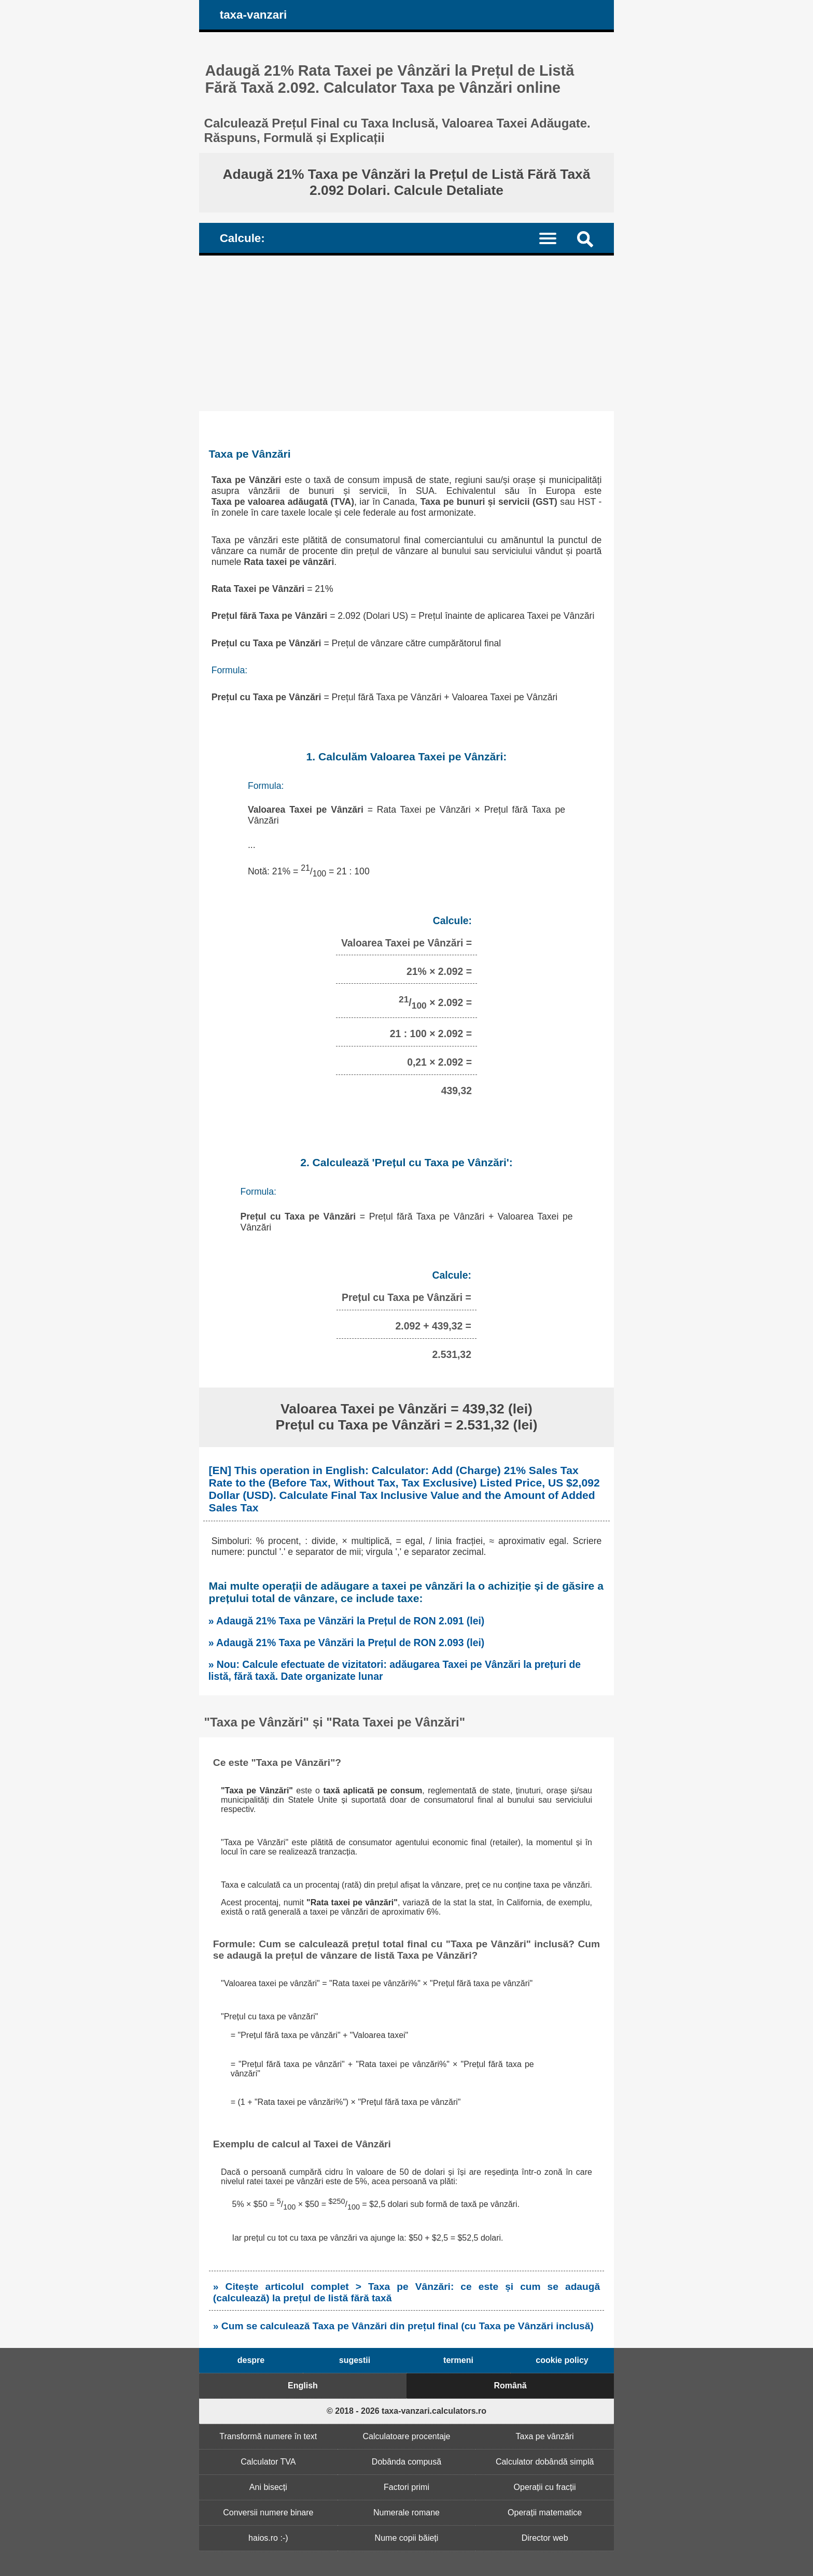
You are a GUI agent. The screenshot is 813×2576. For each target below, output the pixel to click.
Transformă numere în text (268, 2436)
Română (510, 2385)
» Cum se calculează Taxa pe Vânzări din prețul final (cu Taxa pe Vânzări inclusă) (403, 2325)
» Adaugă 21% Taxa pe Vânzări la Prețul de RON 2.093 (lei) (346, 1642)
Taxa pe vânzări (545, 2436)
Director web (545, 2537)
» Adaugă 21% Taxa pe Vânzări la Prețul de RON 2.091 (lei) (346, 1620)
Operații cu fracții (545, 2487)
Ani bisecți (268, 2487)
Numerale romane (406, 2512)
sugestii (354, 2360)
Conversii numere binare (268, 2512)
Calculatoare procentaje (406, 2436)
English (303, 2385)
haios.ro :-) (268, 2537)
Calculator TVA (268, 2461)
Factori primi (406, 2487)
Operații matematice (545, 2512)
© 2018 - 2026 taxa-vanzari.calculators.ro (406, 2411)
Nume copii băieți (407, 2537)
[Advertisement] (406, 333)
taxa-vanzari (253, 14)
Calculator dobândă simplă (545, 2461)
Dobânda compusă (406, 2461)
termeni (458, 2360)
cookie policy (562, 2360)
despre (250, 2360)
